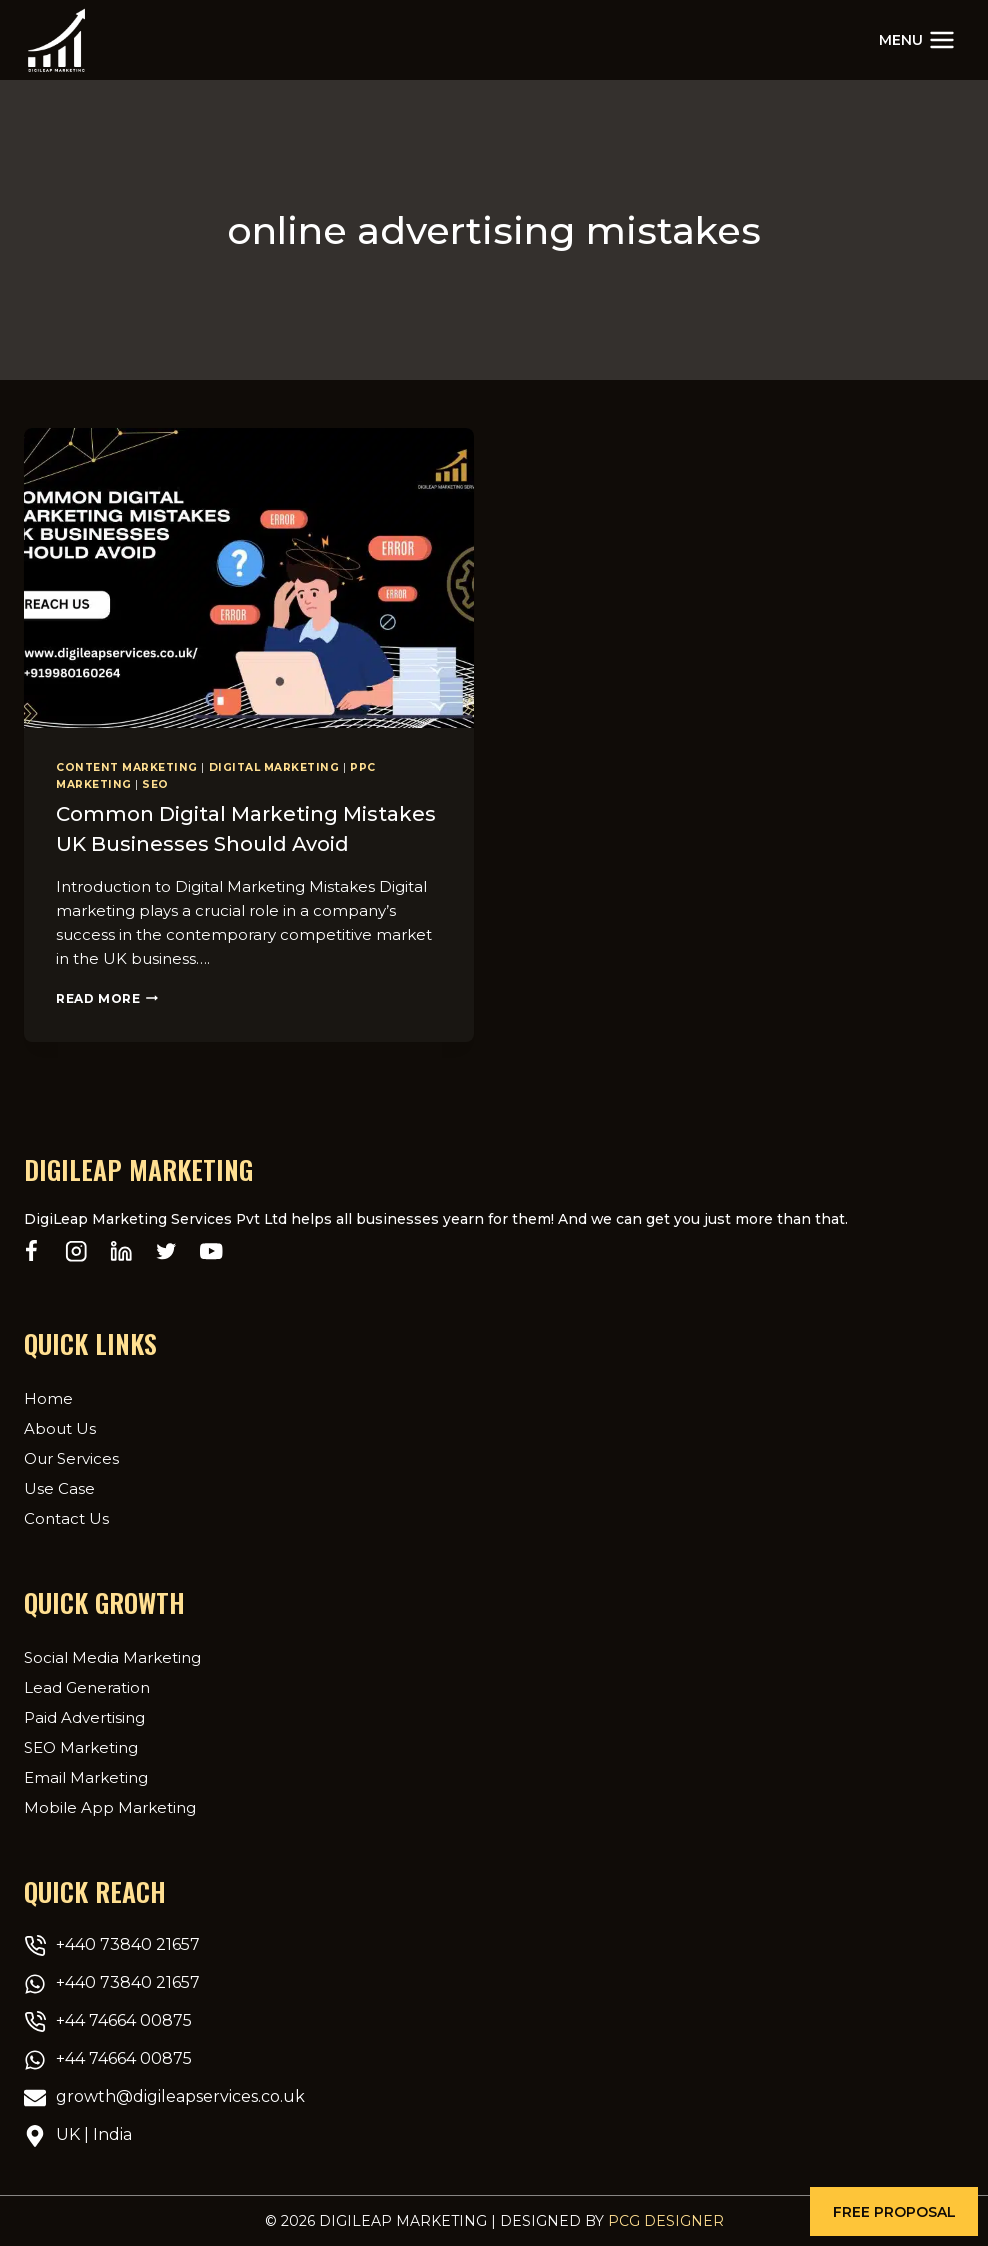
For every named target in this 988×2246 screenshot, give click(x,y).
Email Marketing (86, 1776)
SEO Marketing (81, 1746)
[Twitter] (166, 1251)
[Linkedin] (121, 1251)
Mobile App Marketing (110, 1806)
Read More (107, 997)
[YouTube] (211, 1251)
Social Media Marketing (112, 1656)
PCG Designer (666, 2221)
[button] (894, 2211)
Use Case (59, 1487)
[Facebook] (31, 1251)
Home (48, 1397)
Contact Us (66, 1517)
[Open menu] (917, 39)
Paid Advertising (84, 1716)
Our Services (71, 1457)
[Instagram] (76, 1251)
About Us (60, 1427)
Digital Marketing (274, 767)
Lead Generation (87, 1686)
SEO (155, 784)
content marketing (127, 767)
